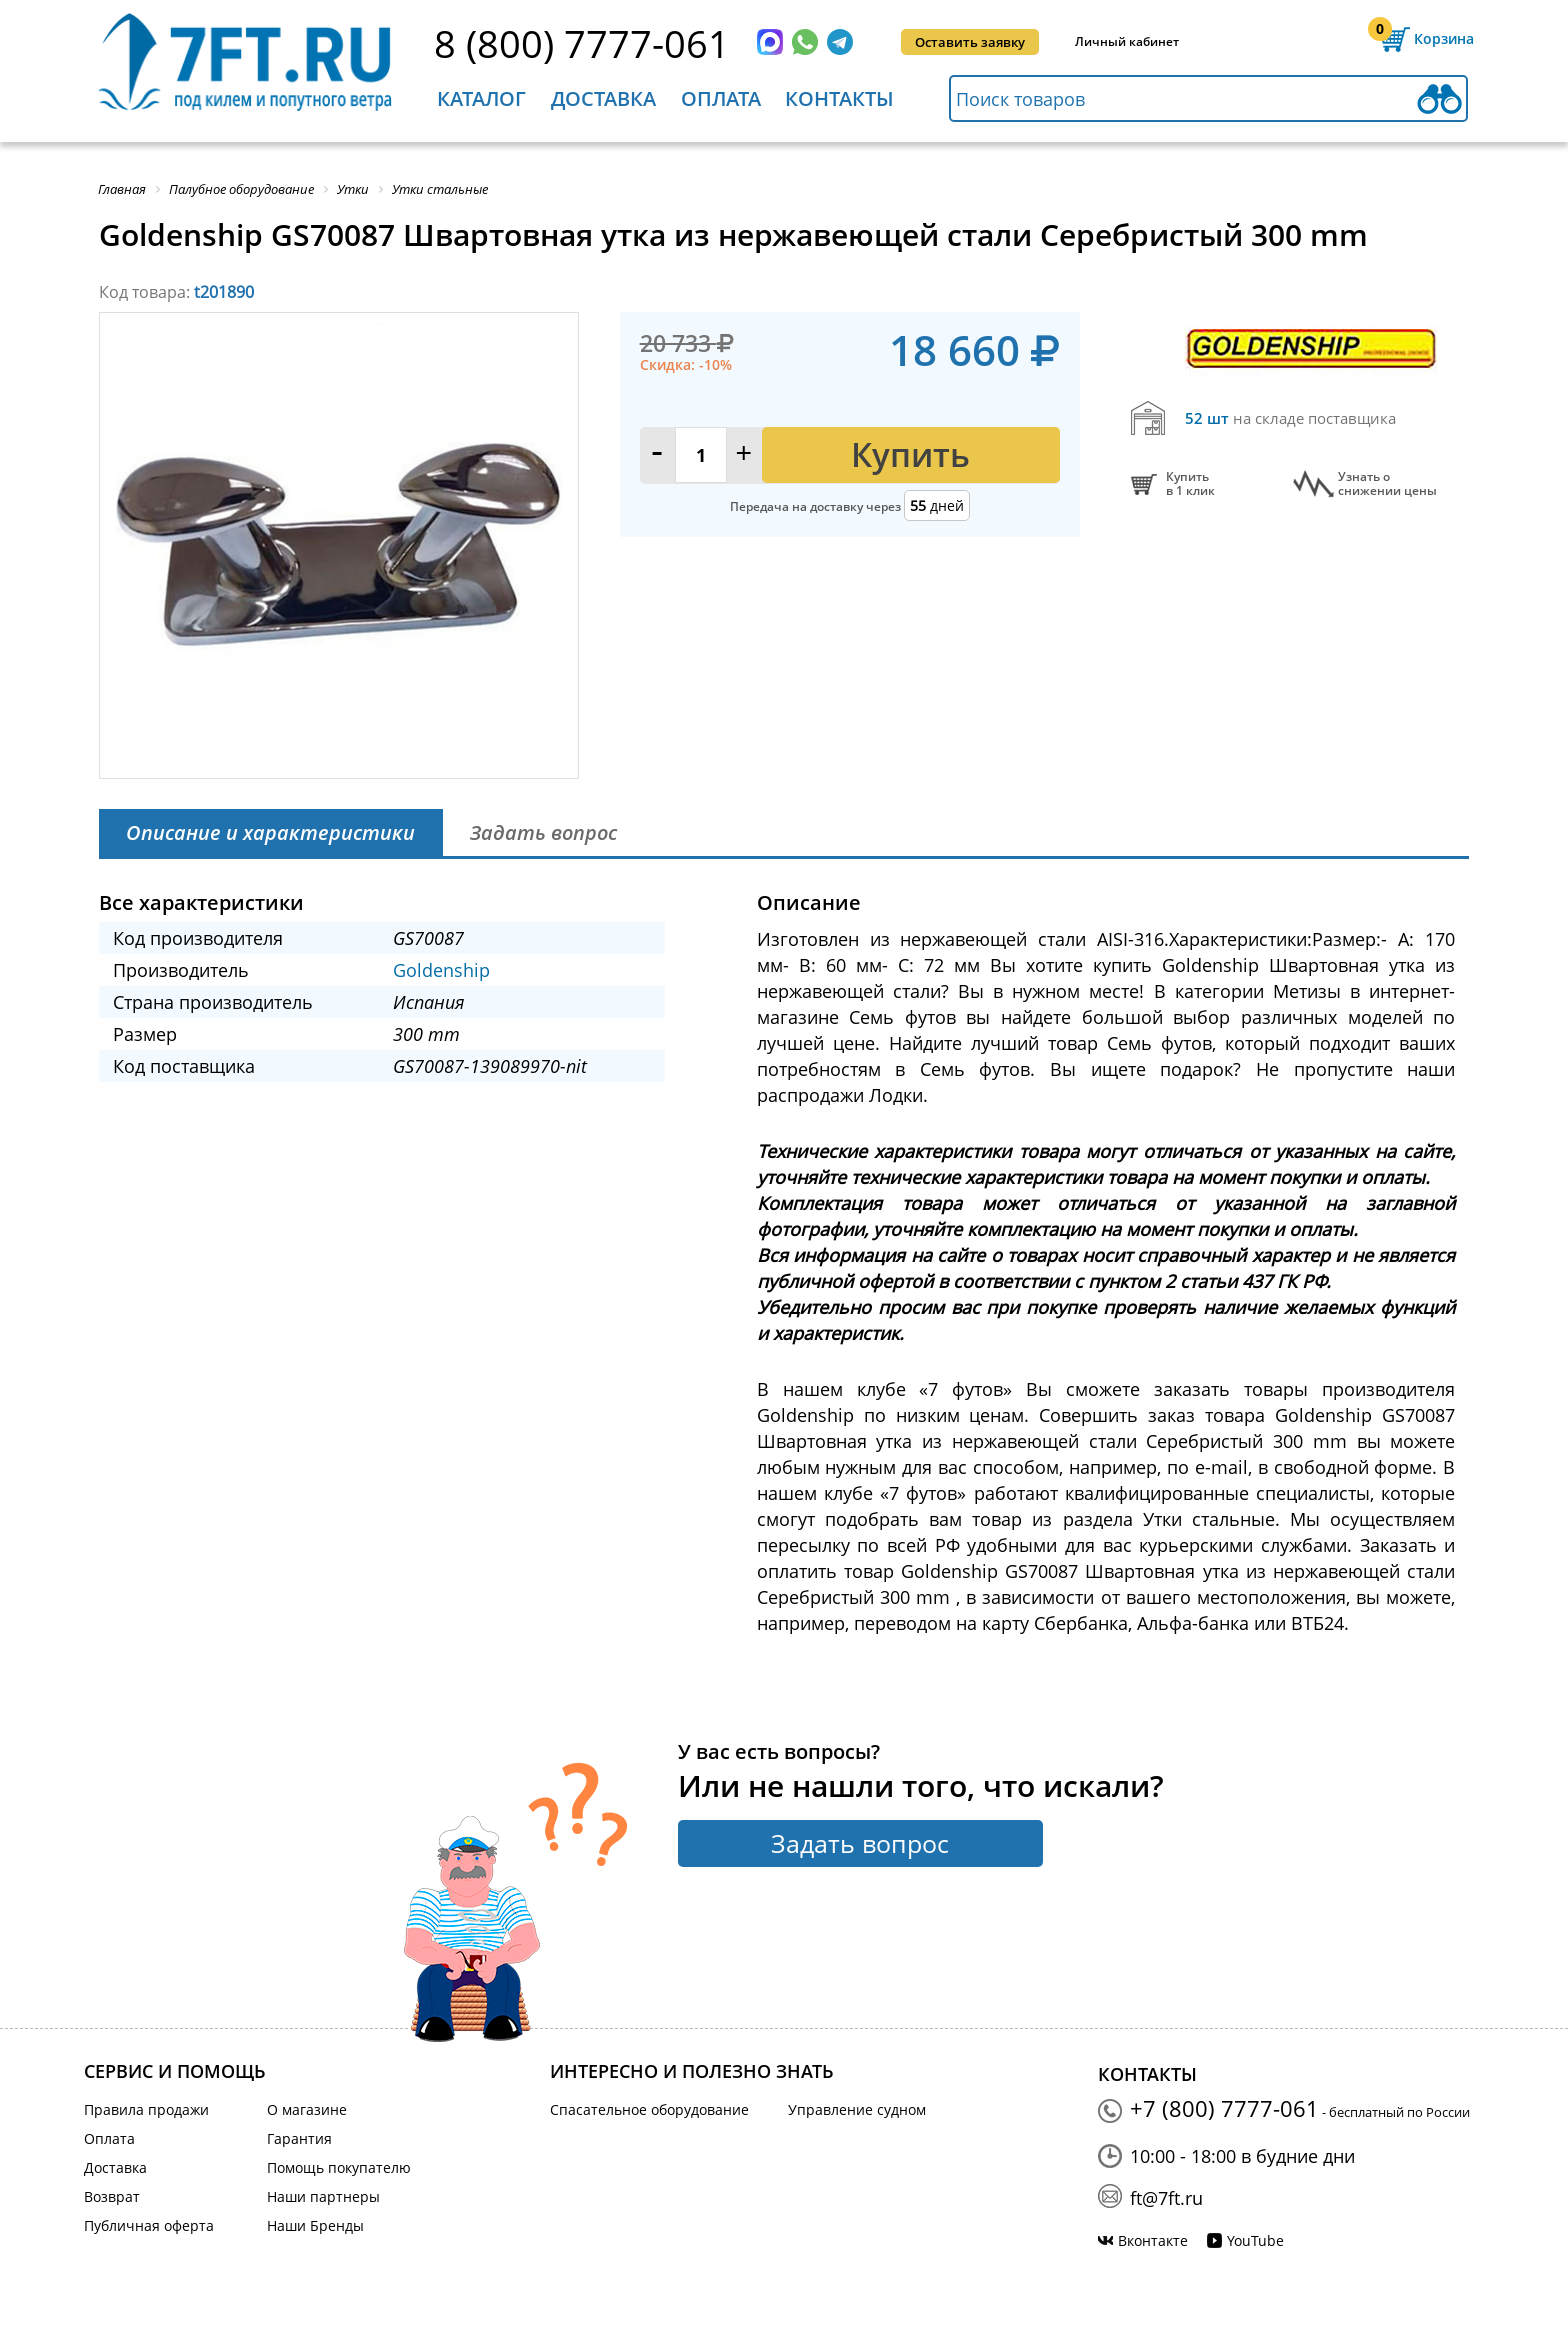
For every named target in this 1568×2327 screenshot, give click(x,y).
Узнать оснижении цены (1387, 484)
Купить (910, 454)
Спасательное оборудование (649, 2109)
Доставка (603, 98)
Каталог (481, 98)
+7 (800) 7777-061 (1224, 2108)
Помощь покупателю (339, 2167)
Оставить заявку (970, 42)
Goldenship (441, 970)
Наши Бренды (315, 2225)
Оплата (721, 98)
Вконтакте (1153, 2240)
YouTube (1255, 2240)
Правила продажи (146, 2109)
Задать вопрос (860, 1843)
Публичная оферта (149, 2225)
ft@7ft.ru (1166, 2198)
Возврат (112, 2196)
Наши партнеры (323, 2196)
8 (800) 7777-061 (582, 43)
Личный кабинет (1127, 41)
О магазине (307, 2109)
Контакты (839, 98)
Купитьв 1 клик (1190, 484)
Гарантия (299, 2138)
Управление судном (857, 2109)
